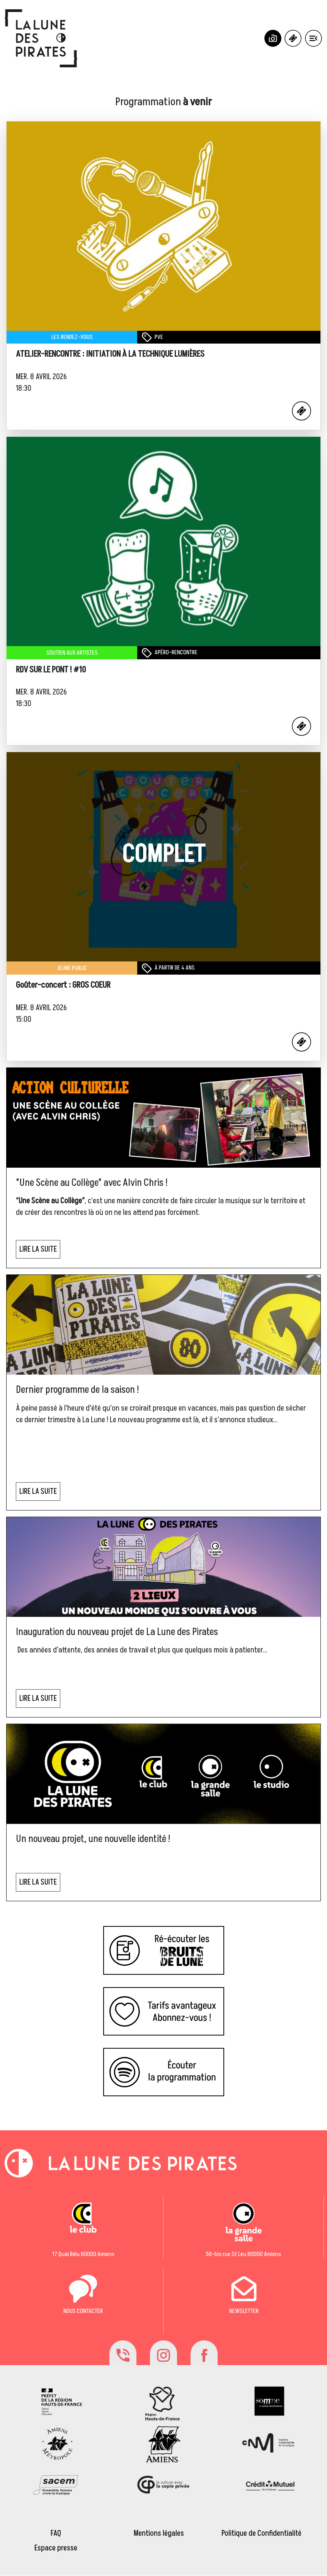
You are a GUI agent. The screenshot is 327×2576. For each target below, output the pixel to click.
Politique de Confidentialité (261, 2533)
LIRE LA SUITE (38, 1249)
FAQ (56, 2533)
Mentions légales (159, 2533)
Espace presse (55, 2548)
